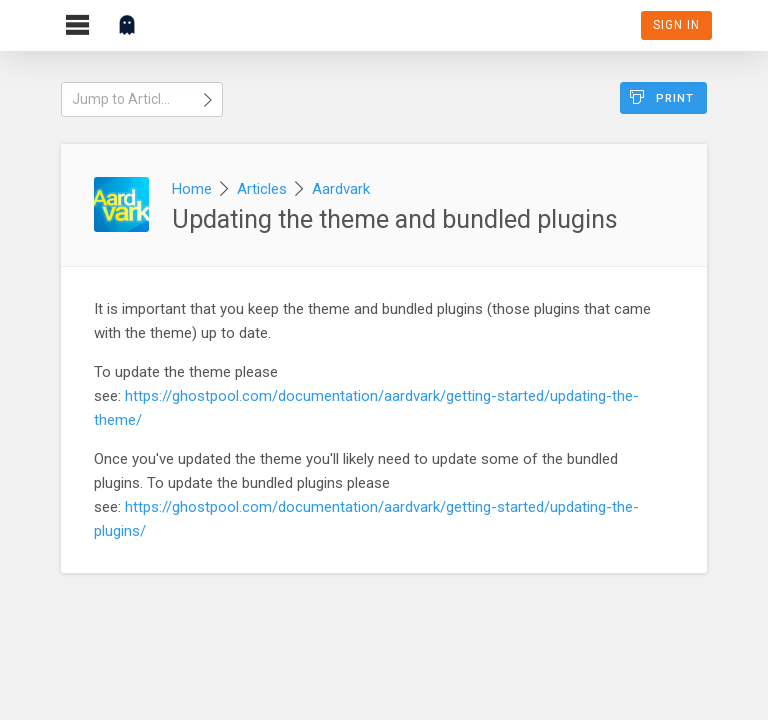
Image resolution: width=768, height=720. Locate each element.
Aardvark (341, 189)
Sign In (676, 25)
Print (662, 97)
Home (192, 189)
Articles (262, 189)
